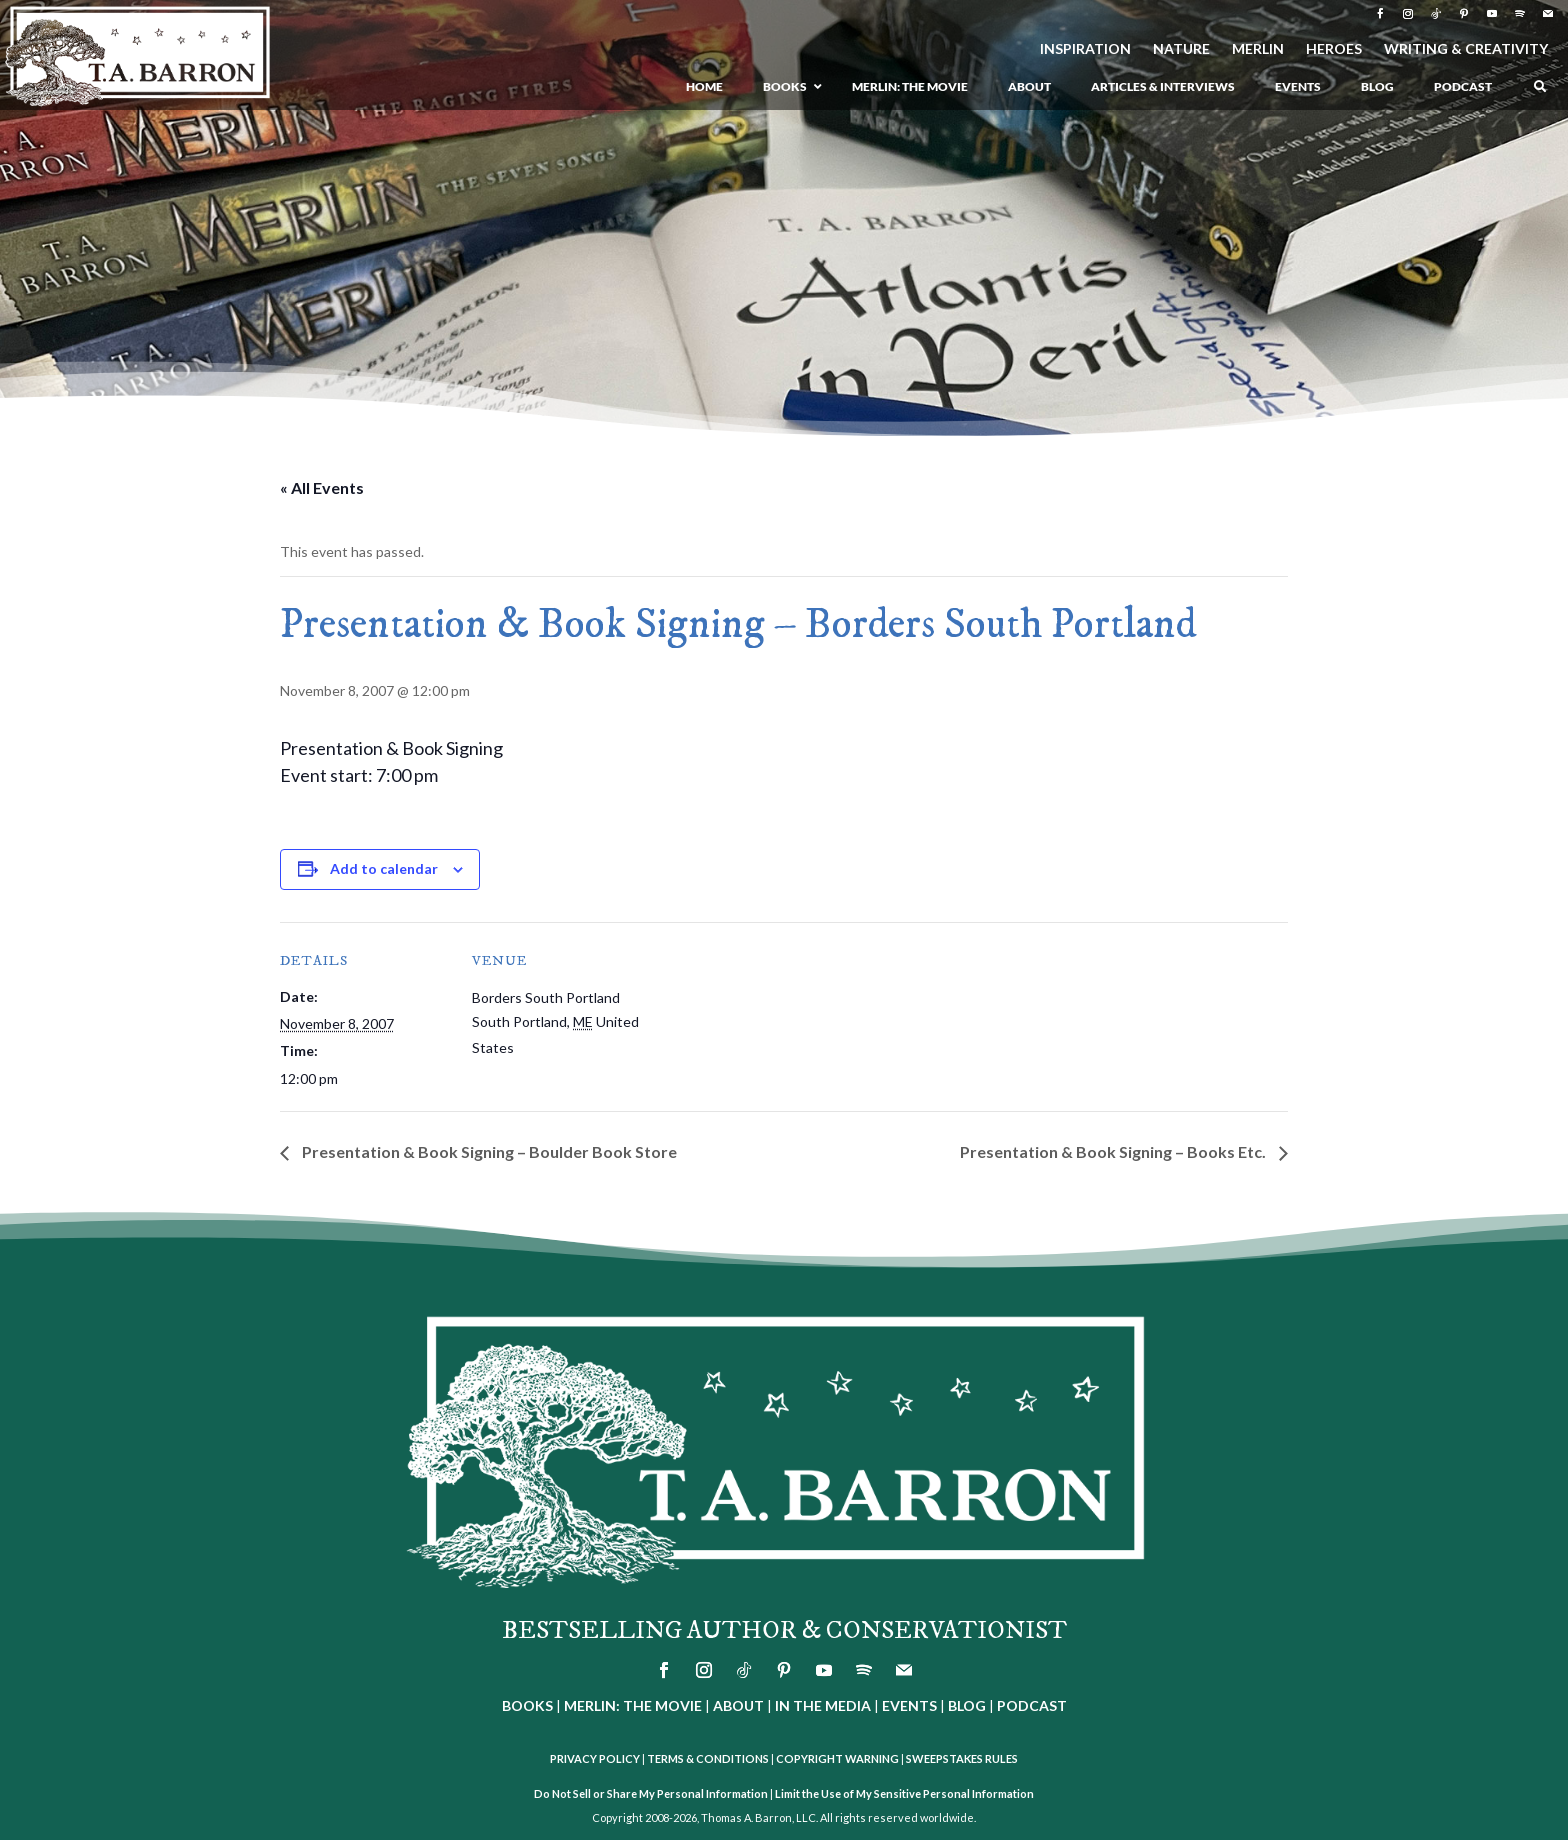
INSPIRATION (1085, 49)
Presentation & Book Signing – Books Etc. (1114, 1151)
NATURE (1181, 49)
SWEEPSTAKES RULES (962, 1758)
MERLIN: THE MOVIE (633, 1705)
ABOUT (738, 1705)
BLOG (967, 1705)
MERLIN (1258, 49)
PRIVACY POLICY (595, 1758)
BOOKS (527, 1705)
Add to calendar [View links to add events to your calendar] (384, 868)
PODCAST (1032, 1705)
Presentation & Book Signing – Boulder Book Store (488, 1151)
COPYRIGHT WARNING (837, 1758)
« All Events (322, 487)
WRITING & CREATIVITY (1466, 49)
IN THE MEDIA (823, 1705)
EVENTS (909, 1705)
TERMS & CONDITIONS (708, 1758)
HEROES (1334, 49)
